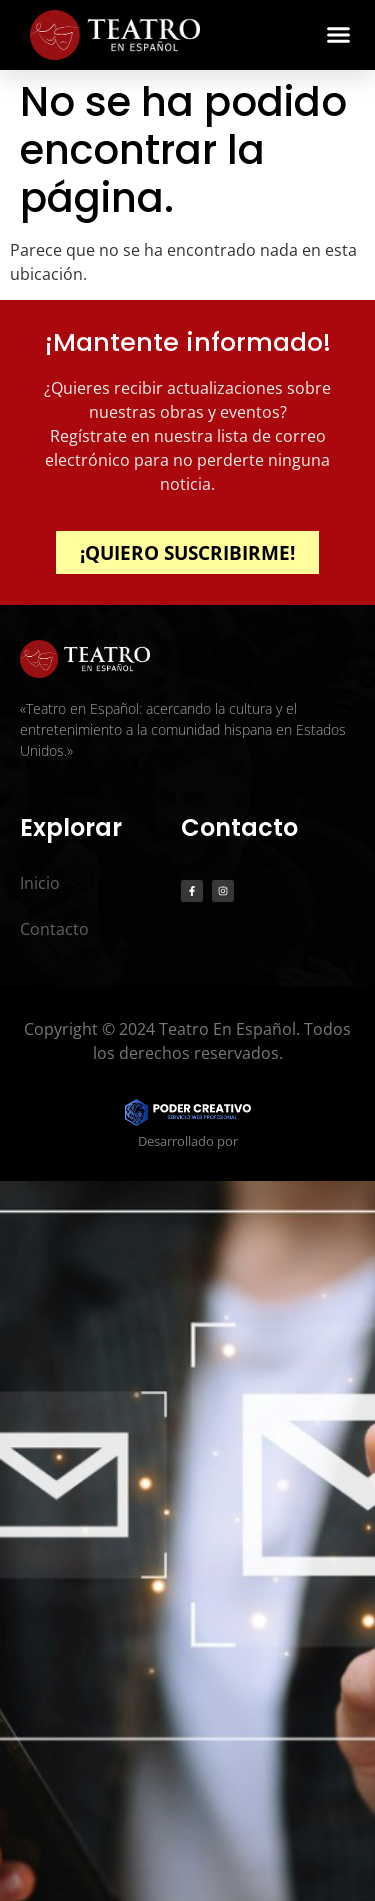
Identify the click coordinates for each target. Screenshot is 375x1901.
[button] (339, 35)
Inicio (40, 883)
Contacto (54, 929)
